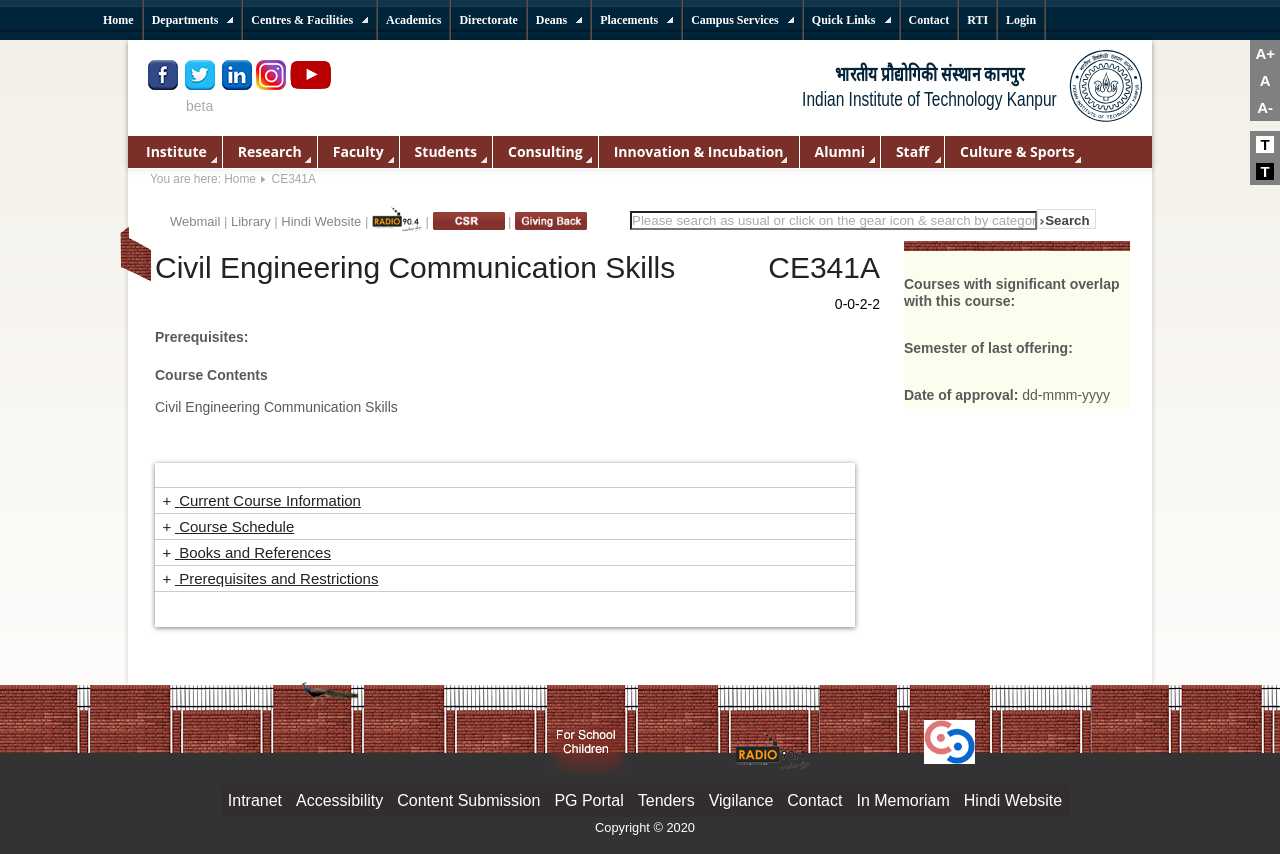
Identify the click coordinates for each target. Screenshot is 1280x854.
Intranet (255, 800)
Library (251, 221)
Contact (814, 800)
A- (1265, 107)
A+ (1265, 53)
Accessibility (339, 800)
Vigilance (741, 800)
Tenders (666, 800)
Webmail (195, 221)
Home (240, 179)
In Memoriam (902, 800)
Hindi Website (321, 221)
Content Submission (468, 800)
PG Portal (588, 800)
